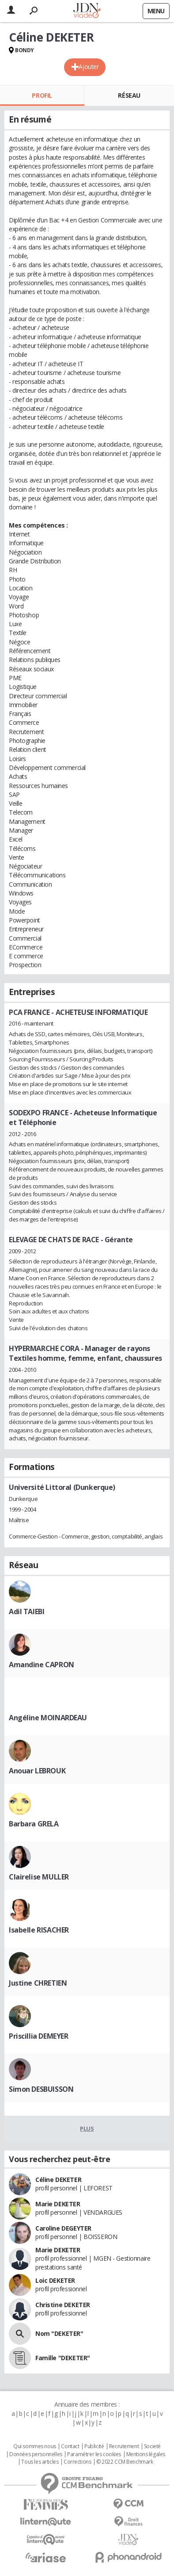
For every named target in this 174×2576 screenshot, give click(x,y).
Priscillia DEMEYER (38, 2036)
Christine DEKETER (62, 2304)
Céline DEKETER (58, 2179)
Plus (87, 2128)
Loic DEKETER (55, 2280)
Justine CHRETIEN (38, 1983)
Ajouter (88, 66)
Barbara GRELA (34, 1824)
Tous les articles (39, 2462)
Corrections (77, 2462)
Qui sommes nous (34, 2446)
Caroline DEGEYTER (63, 2228)
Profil (42, 95)
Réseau (129, 95)
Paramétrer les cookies (94, 2454)
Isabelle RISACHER (39, 1930)
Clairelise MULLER (39, 1877)
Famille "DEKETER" (62, 2358)
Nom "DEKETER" (59, 2333)
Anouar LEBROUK (37, 1771)
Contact (70, 2446)
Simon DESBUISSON (41, 2089)
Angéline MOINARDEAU (48, 1717)
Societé (152, 2446)
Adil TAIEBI (26, 1611)
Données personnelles (35, 2454)
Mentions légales (145, 2454)
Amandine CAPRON (41, 1664)
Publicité (94, 2446)
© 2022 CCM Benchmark (124, 2462)
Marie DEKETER (57, 2204)
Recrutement (124, 2446)
